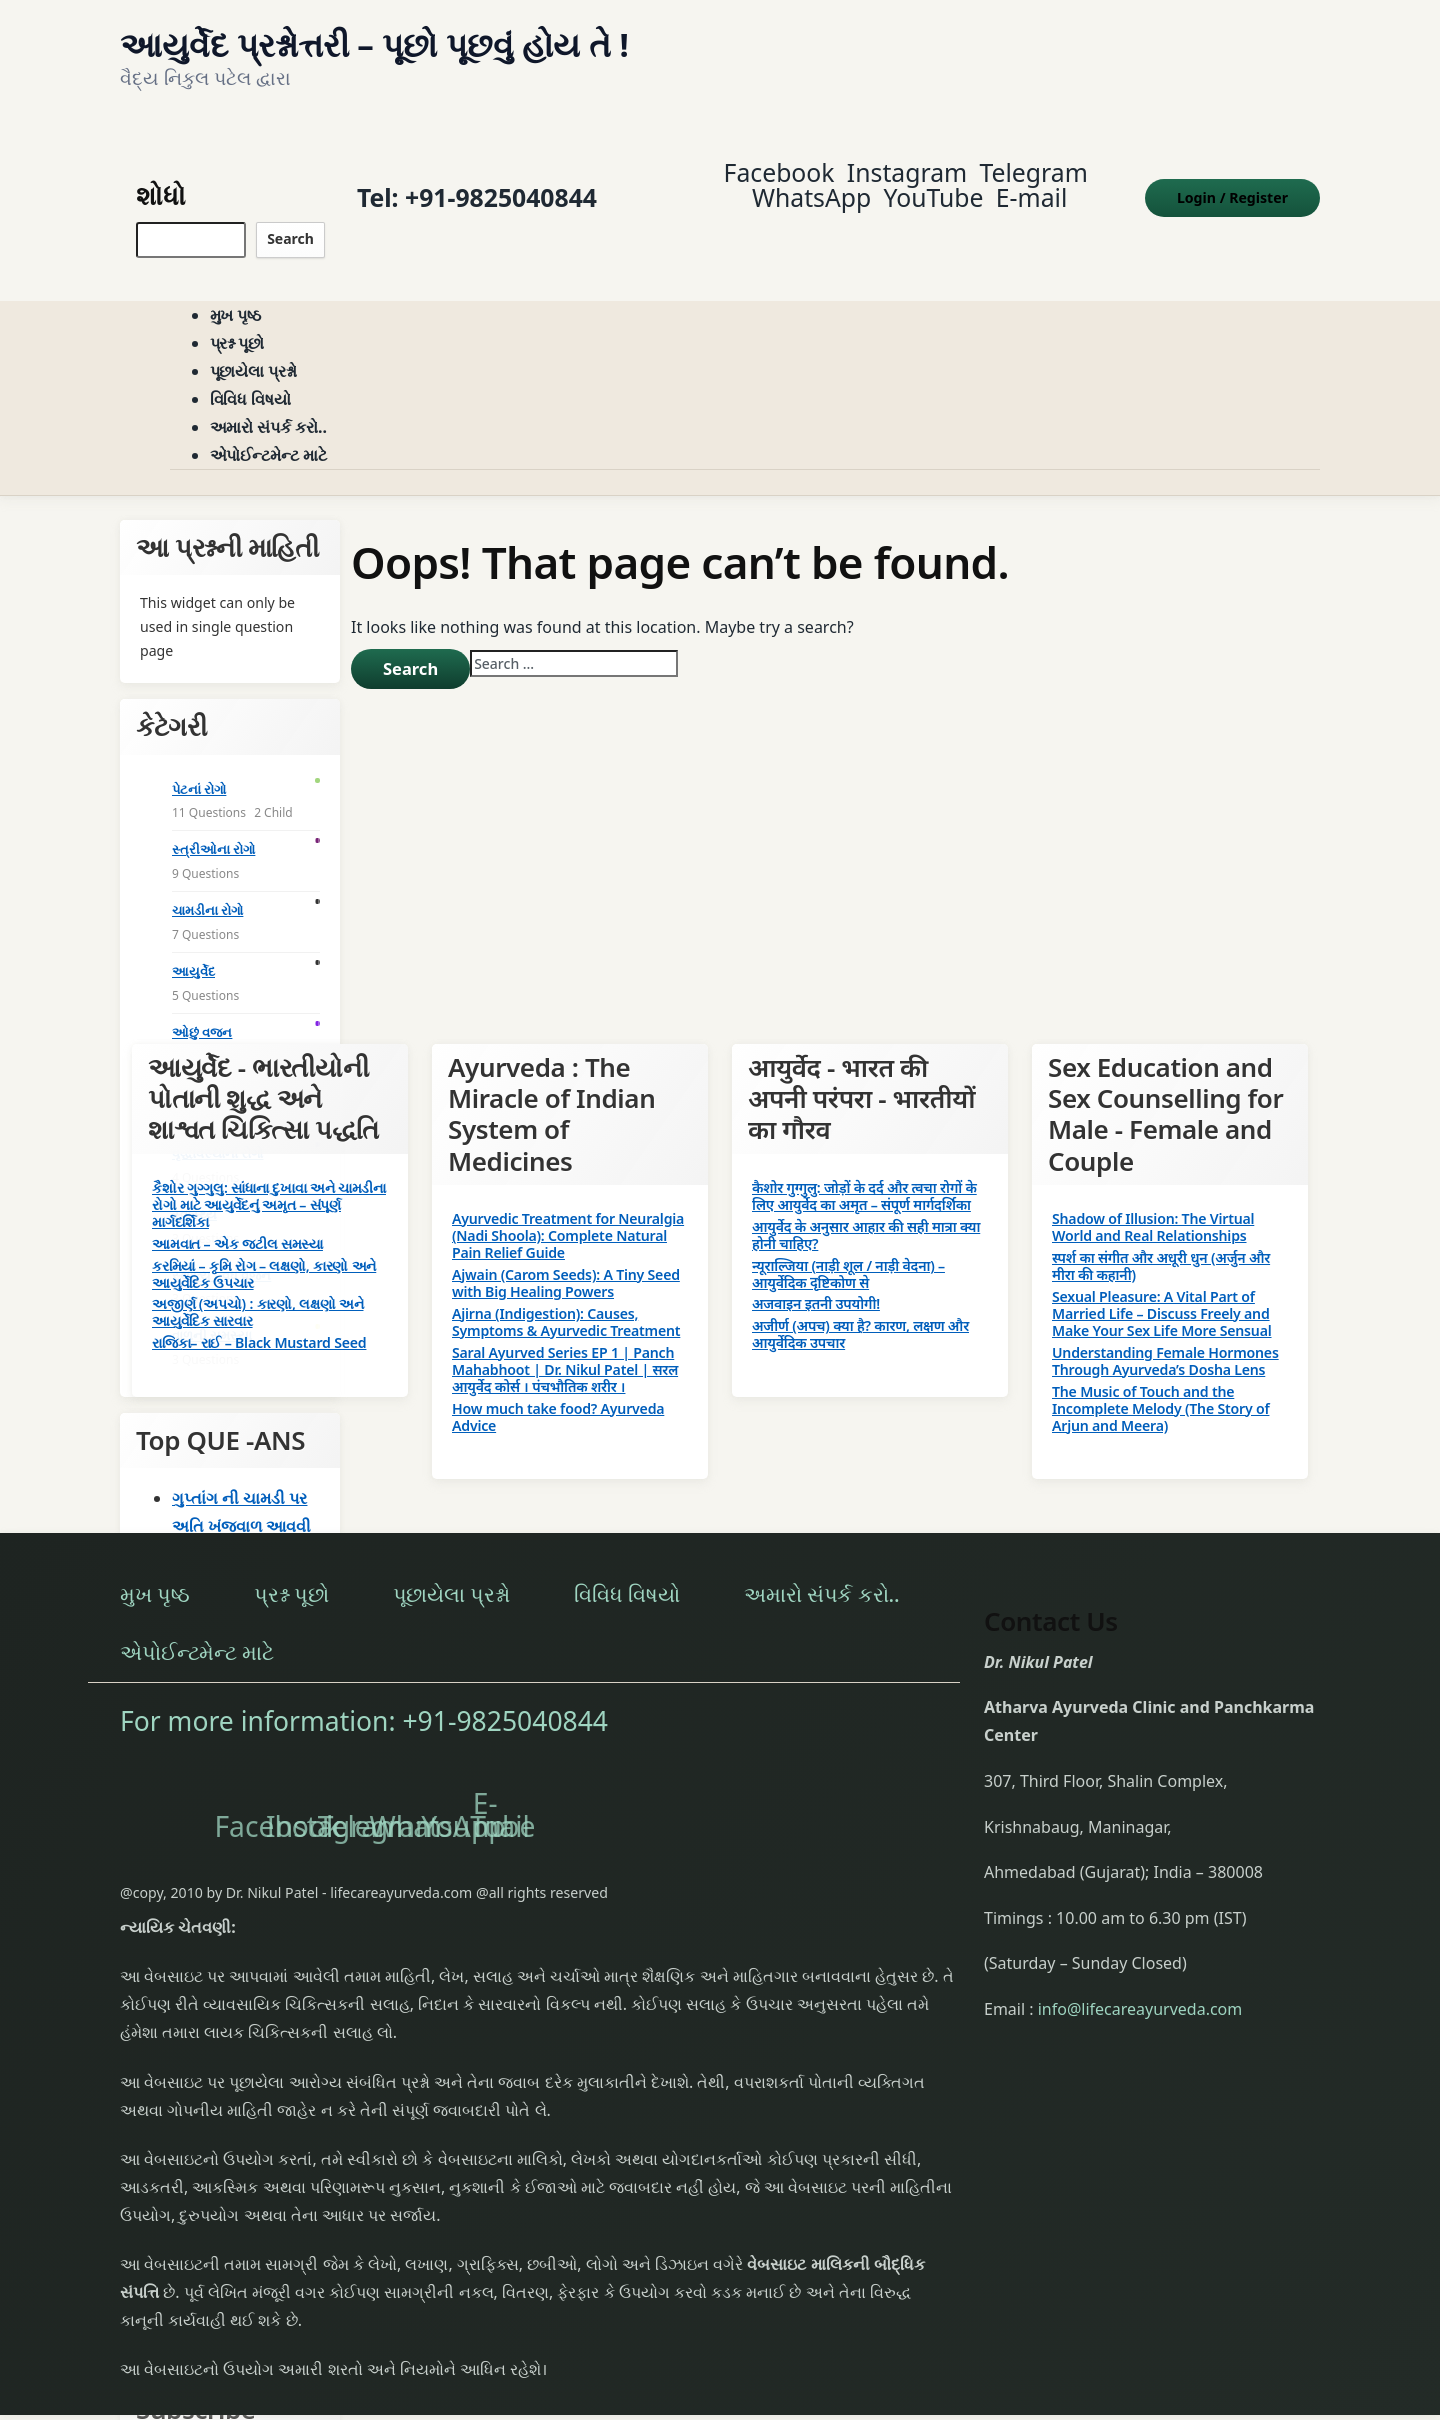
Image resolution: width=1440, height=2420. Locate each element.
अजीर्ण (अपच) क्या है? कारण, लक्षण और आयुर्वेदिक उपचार (860, 1311)
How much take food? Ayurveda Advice (558, 1393)
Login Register (1232, 185)
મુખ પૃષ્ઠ (236, 292)
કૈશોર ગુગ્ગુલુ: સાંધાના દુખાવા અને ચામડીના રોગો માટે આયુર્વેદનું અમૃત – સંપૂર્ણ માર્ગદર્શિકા (269, 1180)
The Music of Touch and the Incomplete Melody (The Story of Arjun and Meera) (1160, 1384)
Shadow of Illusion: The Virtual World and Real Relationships (1153, 1203)
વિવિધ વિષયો (251, 376)
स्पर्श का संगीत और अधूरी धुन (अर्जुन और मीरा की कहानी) (1161, 1242)
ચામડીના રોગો (207, 886)
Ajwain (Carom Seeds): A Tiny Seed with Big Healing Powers (566, 1259)
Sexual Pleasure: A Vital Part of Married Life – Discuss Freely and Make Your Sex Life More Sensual (1162, 1289)
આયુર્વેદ (193, 947)
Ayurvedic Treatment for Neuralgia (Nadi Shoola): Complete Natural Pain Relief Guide (568, 1211)
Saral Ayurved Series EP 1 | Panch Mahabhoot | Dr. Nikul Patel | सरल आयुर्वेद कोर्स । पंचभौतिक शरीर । (565, 1345)
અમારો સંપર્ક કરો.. (268, 404)
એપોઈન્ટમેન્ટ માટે (268, 432)
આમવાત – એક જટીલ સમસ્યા (237, 1219)
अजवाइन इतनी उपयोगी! (816, 1280)
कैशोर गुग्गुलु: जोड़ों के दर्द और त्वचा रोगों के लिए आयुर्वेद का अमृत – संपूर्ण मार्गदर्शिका (864, 1172)
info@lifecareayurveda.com (1140, 1985)
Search (290, 226)
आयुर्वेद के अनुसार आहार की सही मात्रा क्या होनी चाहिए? (866, 1211)
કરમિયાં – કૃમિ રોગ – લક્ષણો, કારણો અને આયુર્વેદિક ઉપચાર (264, 1250)
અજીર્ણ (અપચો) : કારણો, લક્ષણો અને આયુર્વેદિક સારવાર (257, 1289)
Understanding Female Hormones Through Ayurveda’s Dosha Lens (1165, 1337)
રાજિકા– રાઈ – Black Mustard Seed (259, 1319)
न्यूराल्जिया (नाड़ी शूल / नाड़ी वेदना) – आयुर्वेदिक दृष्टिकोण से (848, 1250)
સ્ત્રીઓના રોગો (213, 826)
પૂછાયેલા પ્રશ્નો (254, 348)
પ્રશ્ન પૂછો (237, 320)
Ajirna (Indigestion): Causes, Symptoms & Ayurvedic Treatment (566, 1298)
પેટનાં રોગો (199, 765)
